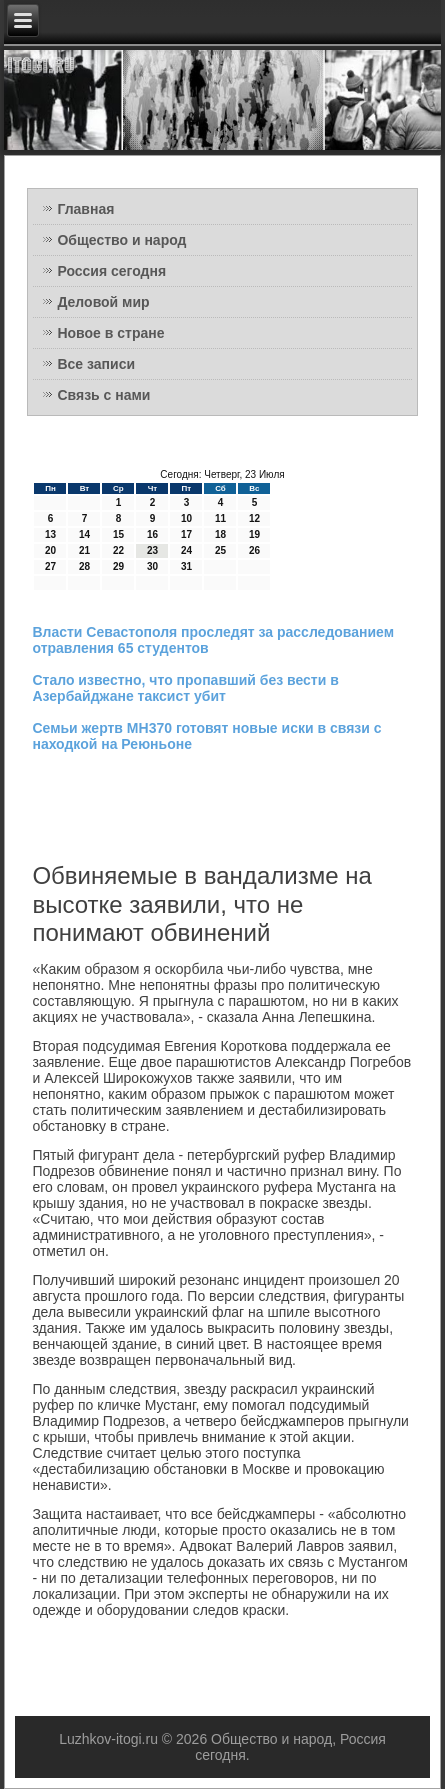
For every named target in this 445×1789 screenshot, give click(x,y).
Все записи (96, 364)
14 (84, 534)
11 (220, 518)
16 (152, 534)
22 (118, 550)
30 (152, 566)
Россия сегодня (111, 271)
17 (186, 534)
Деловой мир (103, 302)
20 (50, 550)
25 (220, 550)
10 (186, 518)
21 (84, 550)
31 (186, 566)
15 (118, 534)
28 (84, 566)
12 (254, 518)
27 (50, 566)
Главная (85, 209)
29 (118, 566)
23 (152, 550)
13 (50, 534)
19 (254, 534)
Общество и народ (121, 240)
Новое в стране (110, 333)
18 (220, 534)
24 (186, 550)
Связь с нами (103, 395)
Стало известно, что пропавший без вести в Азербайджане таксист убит (185, 688)
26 (254, 550)
